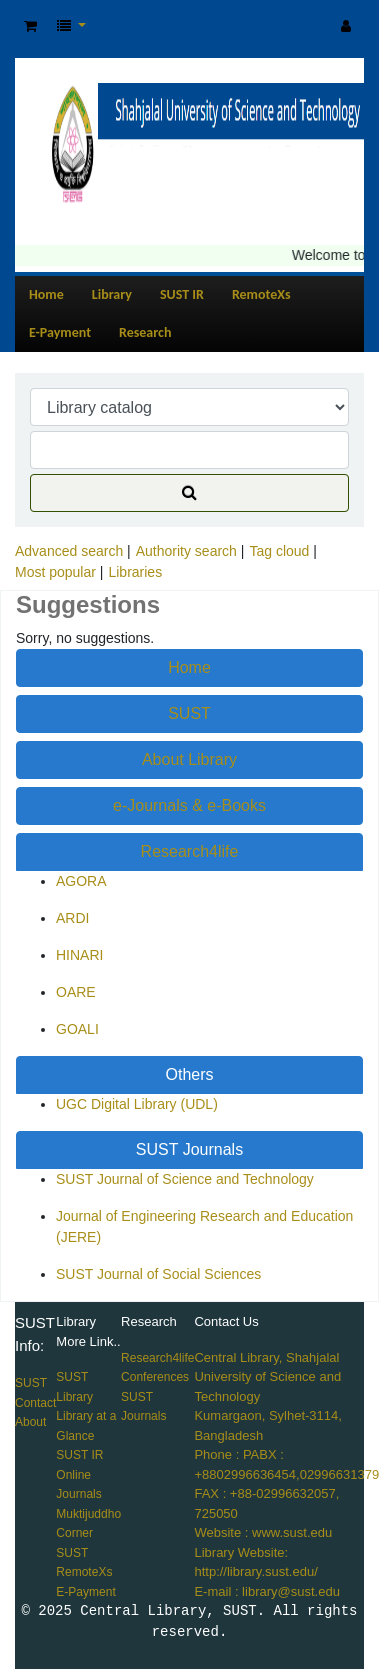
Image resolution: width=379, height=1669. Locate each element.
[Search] (189, 493)
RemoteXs (261, 294)
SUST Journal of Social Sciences (158, 1274)
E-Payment (60, 332)
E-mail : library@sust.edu (266, 1591)
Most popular (55, 572)
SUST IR (182, 294)
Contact (35, 1403)
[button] (30, 26)
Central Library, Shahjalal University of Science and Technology (267, 1377)
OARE (76, 992)
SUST (189, 713)
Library (112, 294)
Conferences (155, 1377)
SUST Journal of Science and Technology (185, 1179)
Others (189, 1074)
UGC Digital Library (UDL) (137, 1104)
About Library (189, 759)
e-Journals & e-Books (189, 805)
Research (145, 332)
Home (46, 294)
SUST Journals (189, 1149)
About (30, 1422)
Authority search (186, 551)
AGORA (81, 881)
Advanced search (69, 551)
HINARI (79, 955)
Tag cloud (279, 551)
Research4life (190, 851)
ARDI (72, 918)
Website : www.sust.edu (263, 1532)
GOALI (77, 1029)
